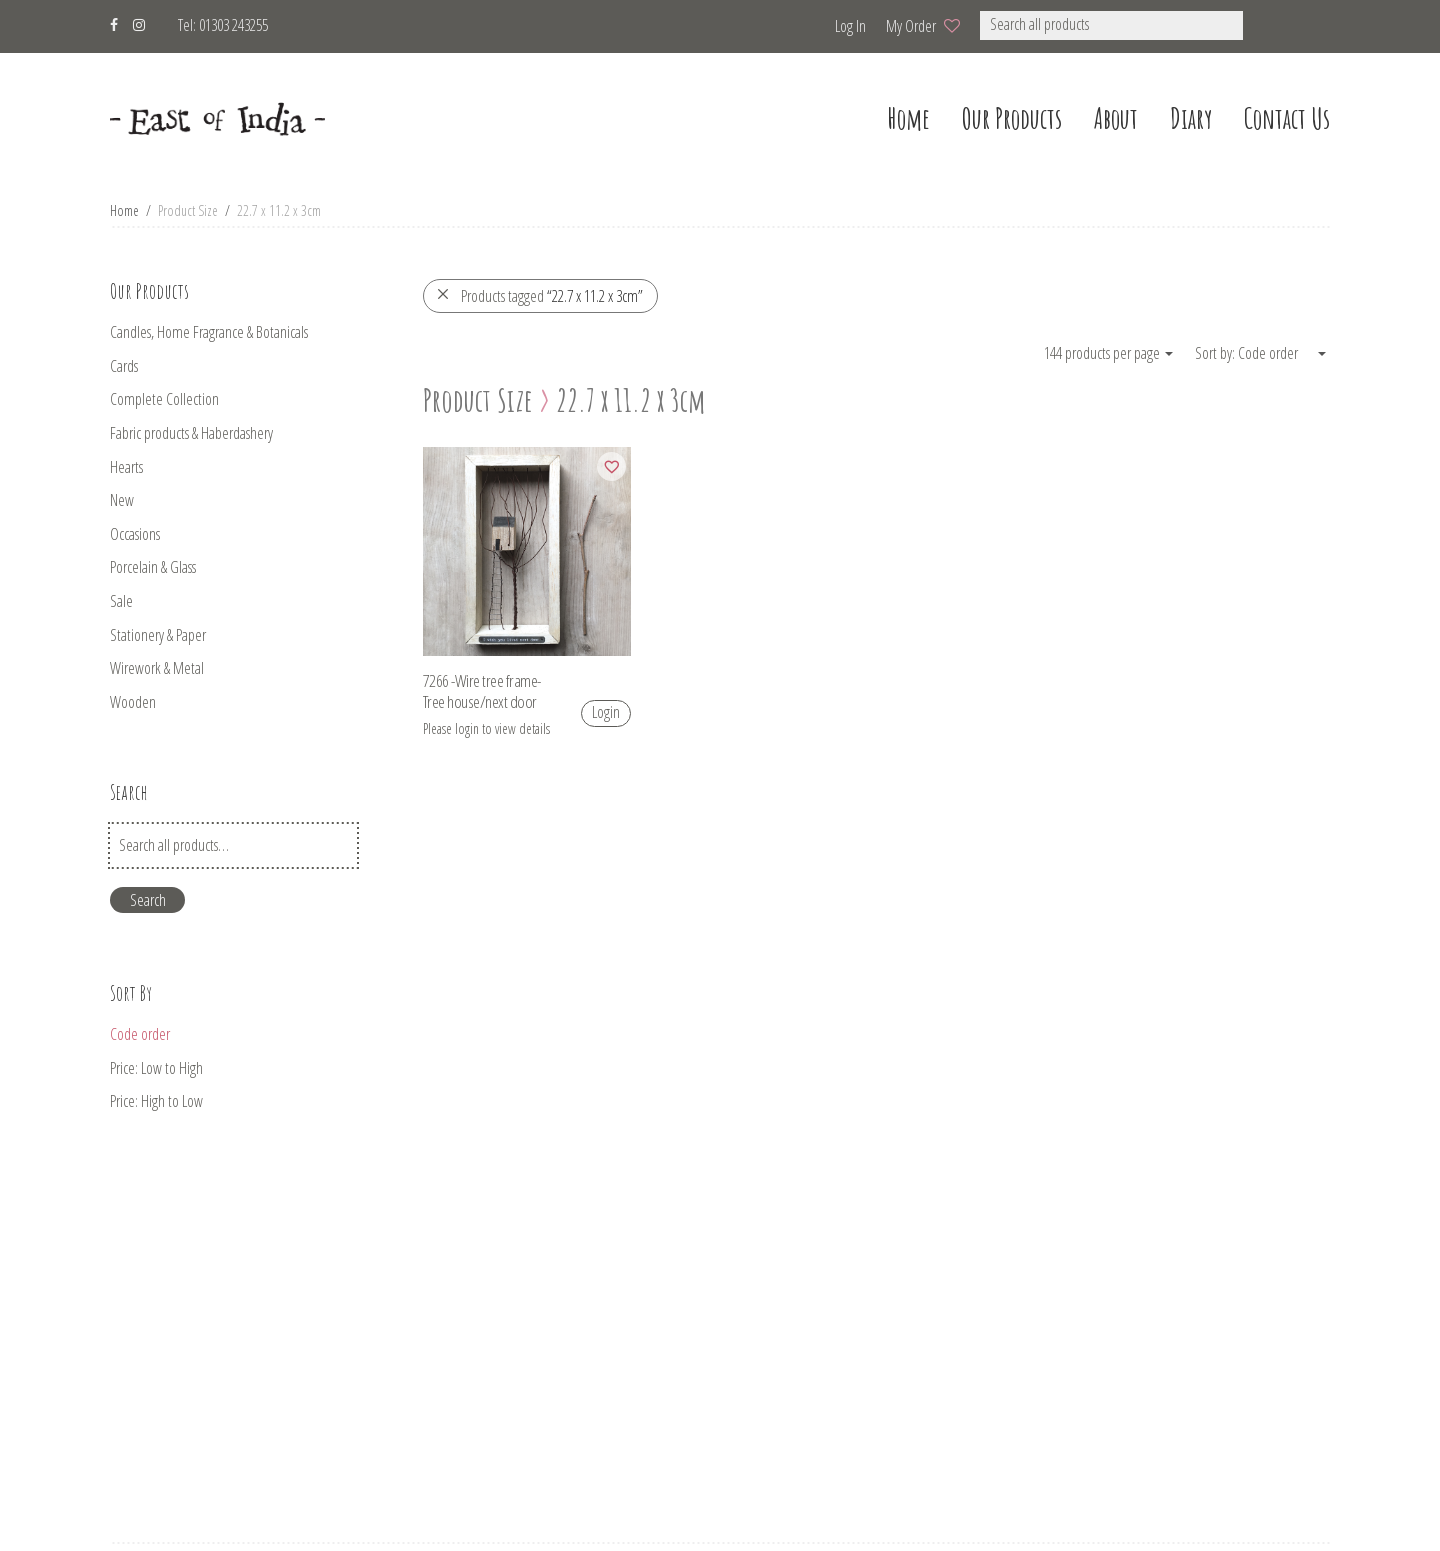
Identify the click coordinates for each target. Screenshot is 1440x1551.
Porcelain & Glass (153, 567)
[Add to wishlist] (611, 466)
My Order (911, 26)
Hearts (126, 467)
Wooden (133, 702)
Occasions (135, 534)
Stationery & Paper (158, 635)
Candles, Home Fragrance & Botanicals (209, 332)
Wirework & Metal (157, 668)
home (908, 118)
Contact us (1287, 118)
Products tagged (539, 296)
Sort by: (1216, 353)
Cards (124, 366)
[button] (1269, 25)
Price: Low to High (156, 1068)
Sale (121, 601)
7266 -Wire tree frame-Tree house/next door (482, 691)
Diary (1191, 118)
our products (1012, 118)
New (122, 500)
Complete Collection (164, 399)
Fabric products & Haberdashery (191, 433)
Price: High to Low (156, 1101)
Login (606, 712)
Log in (850, 26)
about (1116, 118)
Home (124, 210)
